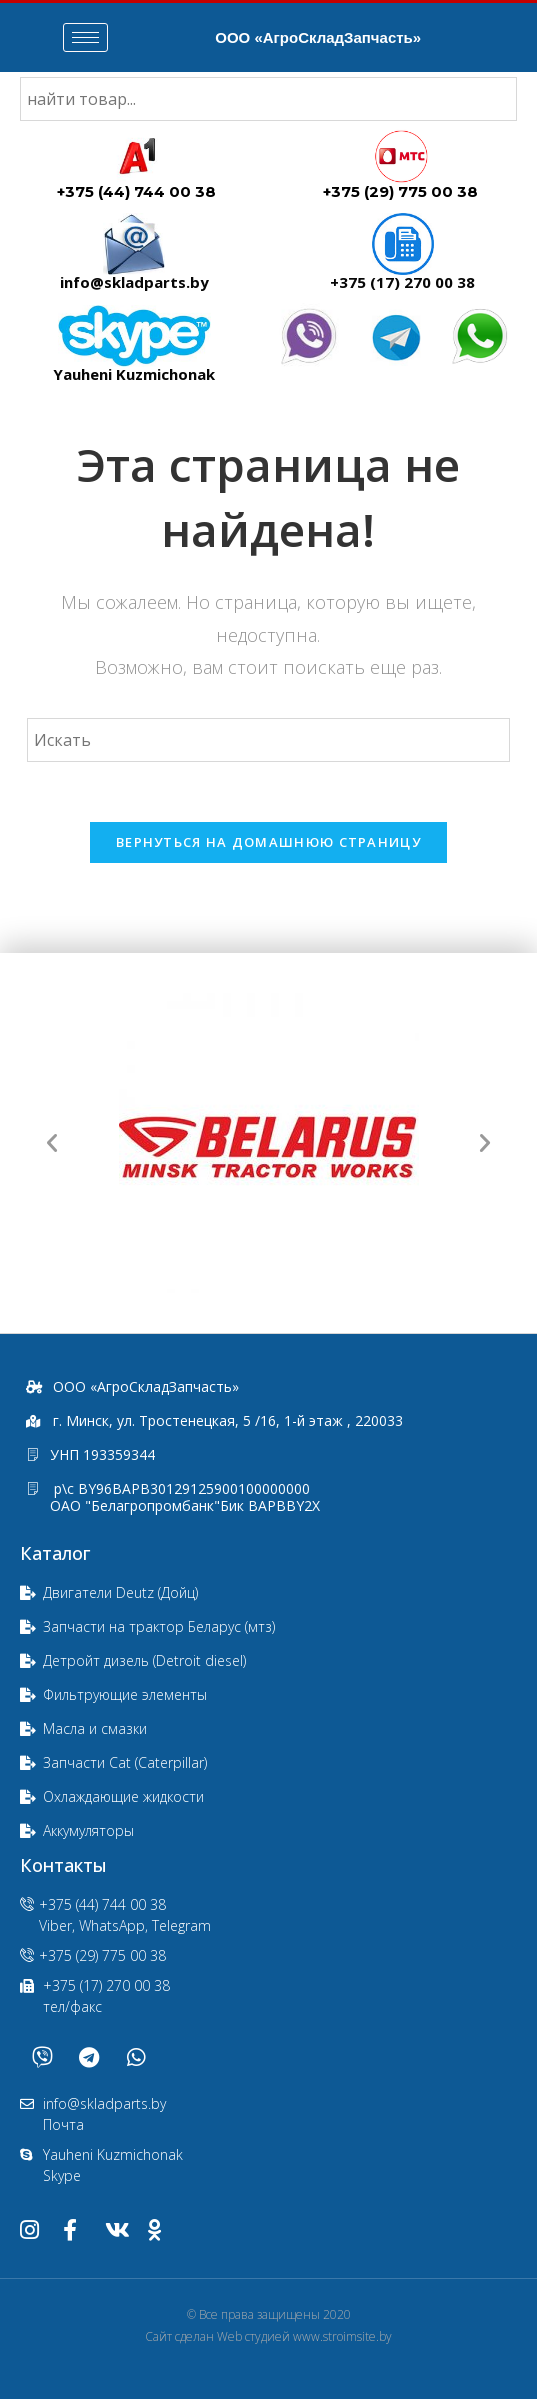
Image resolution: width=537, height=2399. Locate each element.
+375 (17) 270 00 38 (402, 282)
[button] (52, 1143)
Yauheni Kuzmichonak (134, 374)
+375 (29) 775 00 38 (400, 191)
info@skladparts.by (134, 282)
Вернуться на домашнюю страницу (268, 842)
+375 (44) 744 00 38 (136, 191)
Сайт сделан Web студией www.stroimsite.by (268, 2336)
